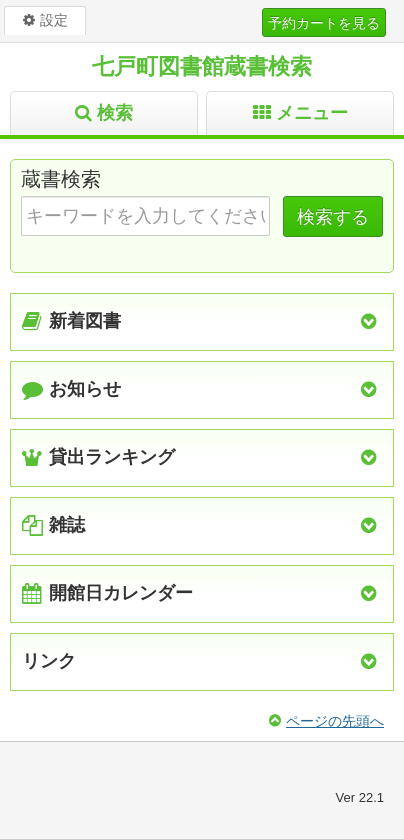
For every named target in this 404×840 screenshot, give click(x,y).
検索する (333, 217)
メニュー (312, 113)
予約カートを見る (324, 23)
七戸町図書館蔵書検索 (202, 66)
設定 (54, 20)
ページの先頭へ (335, 721)
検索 (115, 113)
